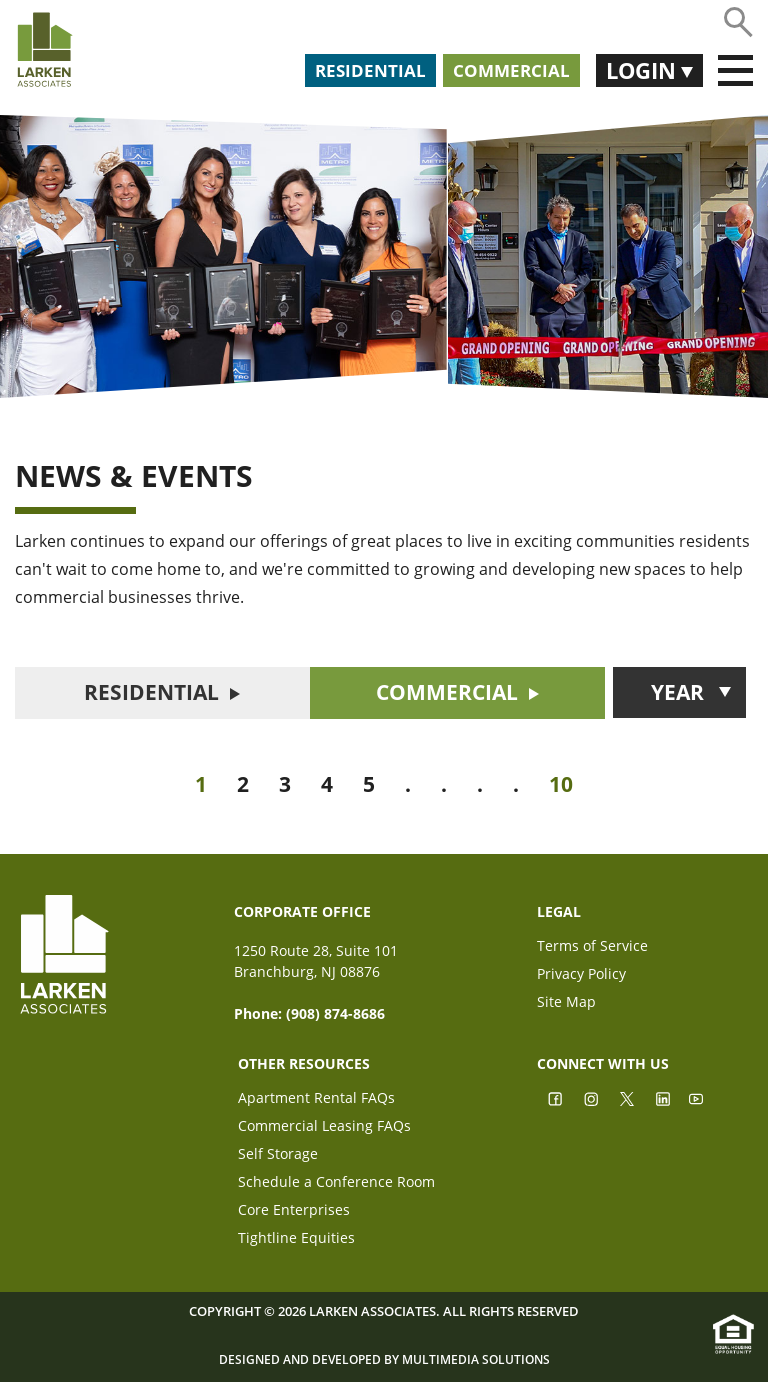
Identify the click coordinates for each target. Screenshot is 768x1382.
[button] (679, 692)
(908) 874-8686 (335, 1013)
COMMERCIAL (447, 692)
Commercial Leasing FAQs (324, 1127)
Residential (370, 70)
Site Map (566, 1003)
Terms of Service (592, 947)
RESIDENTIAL (151, 692)
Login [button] (643, 70)
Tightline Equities (296, 1239)
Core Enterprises (294, 1211)
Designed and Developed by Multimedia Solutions (384, 1359)
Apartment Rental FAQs (316, 1099)
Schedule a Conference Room (336, 1183)
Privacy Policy (581, 975)
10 (561, 784)
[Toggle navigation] (735, 71)
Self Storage (278, 1155)
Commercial (511, 70)
